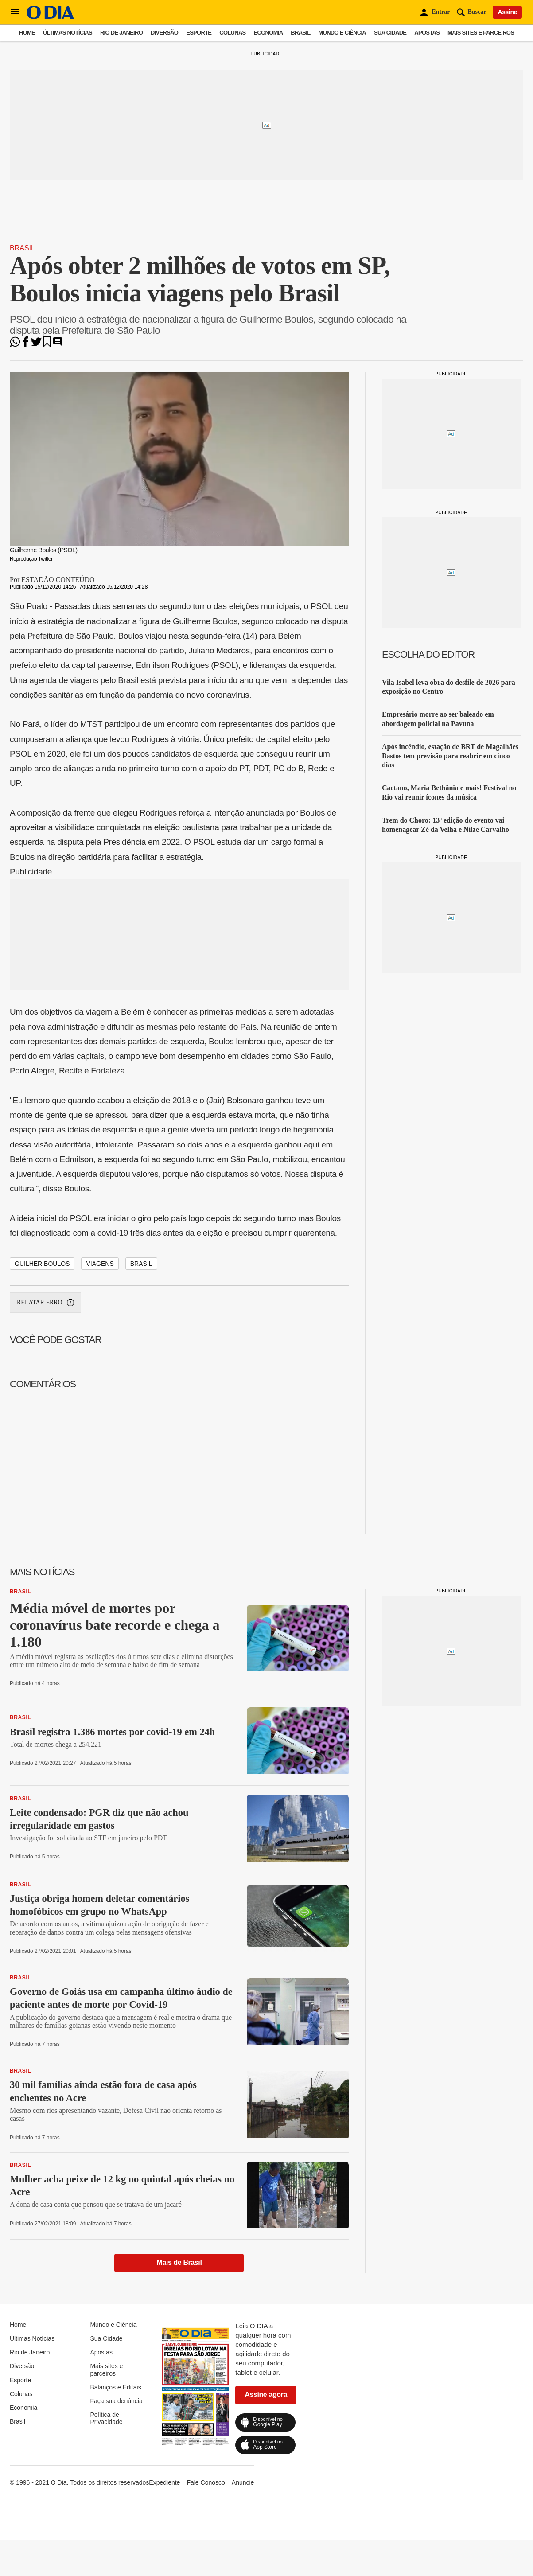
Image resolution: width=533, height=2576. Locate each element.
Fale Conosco (206, 2482)
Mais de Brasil (179, 2262)
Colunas (232, 32)
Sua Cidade (390, 32)
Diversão (164, 32)
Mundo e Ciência (342, 32)
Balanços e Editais (115, 2387)
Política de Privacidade (106, 2418)
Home (27, 32)
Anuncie (243, 2482)
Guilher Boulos (42, 1263)
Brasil (300, 32)
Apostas (427, 32)
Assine (507, 12)
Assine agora (266, 2394)
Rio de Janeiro (121, 32)
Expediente (164, 2482)
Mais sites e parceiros (480, 32)
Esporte (198, 32)
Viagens (99, 1263)
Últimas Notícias (67, 32)
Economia (268, 32)
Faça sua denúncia (116, 2400)
